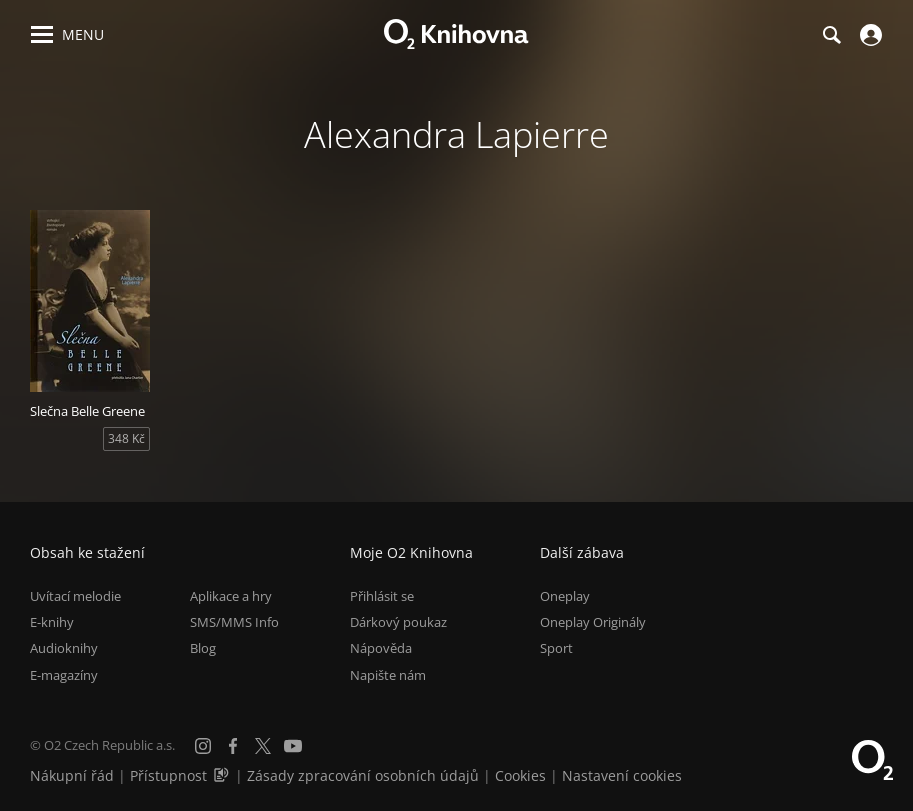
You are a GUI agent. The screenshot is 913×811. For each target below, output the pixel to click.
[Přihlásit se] (868, 35)
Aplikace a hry (231, 596)
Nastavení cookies (622, 775)
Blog (203, 648)
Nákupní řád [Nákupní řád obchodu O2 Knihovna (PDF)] (72, 775)
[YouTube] (293, 746)
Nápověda (381, 648)
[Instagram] (203, 746)
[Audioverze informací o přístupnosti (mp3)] (223, 775)
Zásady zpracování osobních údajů (363, 775)
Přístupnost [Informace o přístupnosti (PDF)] (168, 775)
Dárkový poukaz (398, 622)
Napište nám (388, 675)
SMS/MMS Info (234, 622)
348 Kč (126, 438)
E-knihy (52, 622)
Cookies (520, 775)
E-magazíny (64, 675)
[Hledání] (831, 35)
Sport (556, 648)
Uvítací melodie (75, 596)
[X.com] (263, 746)
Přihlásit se (382, 596)
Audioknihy (64, 648)
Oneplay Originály (593, 622)
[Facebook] (233, 746)
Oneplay (565, 596)
